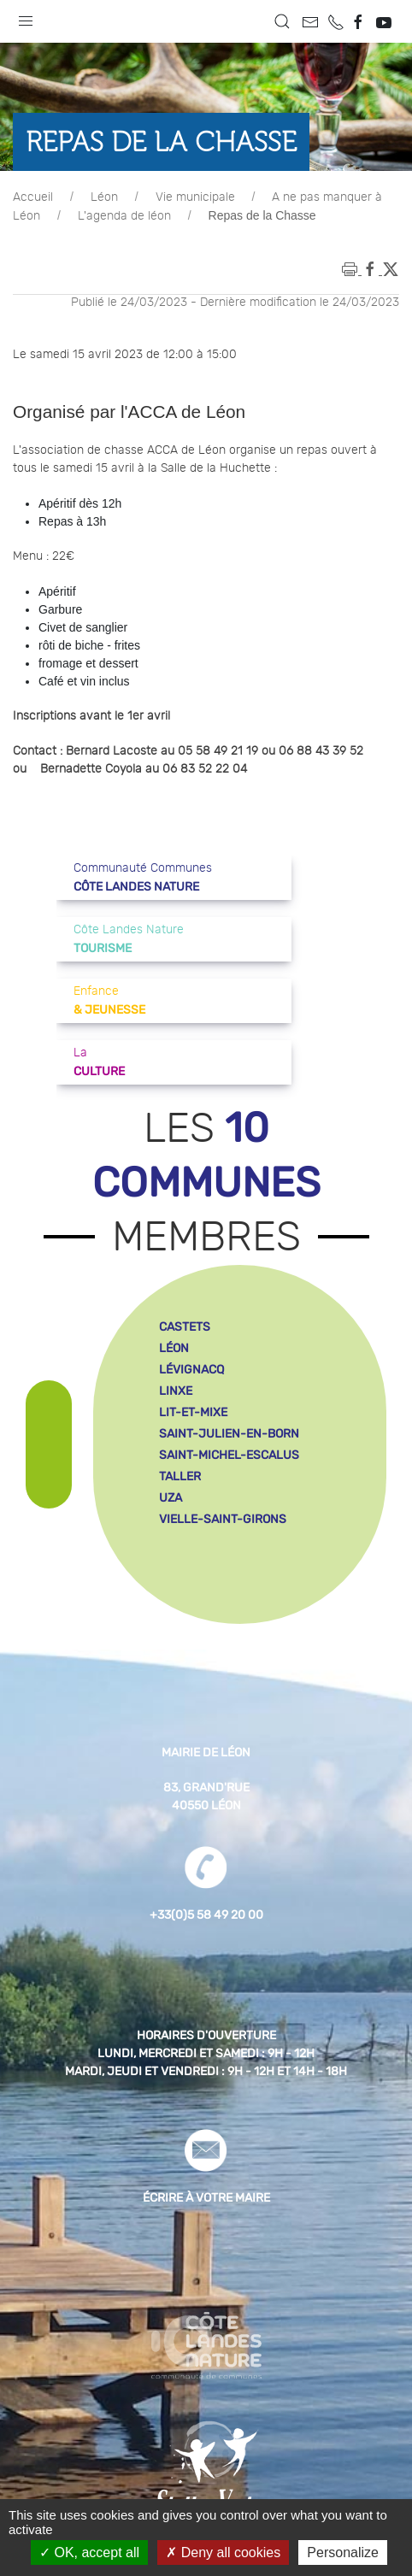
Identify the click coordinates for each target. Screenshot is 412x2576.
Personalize (343, 2552)
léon (174, 1348)
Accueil (33, 197)
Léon (104, 197)
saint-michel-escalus (229, 1455)
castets (184, 1327)
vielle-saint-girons (222, 1519)
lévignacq (191, 1369)
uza (170, 1498)
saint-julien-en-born (229, 1433)
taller (180, 1476)
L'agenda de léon (124, 216)
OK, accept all (89, 2552)
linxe (175, 1391)
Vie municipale (195, 197)
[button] (25, 17)
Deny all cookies (223, 2552)
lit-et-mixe (193, 1412)
